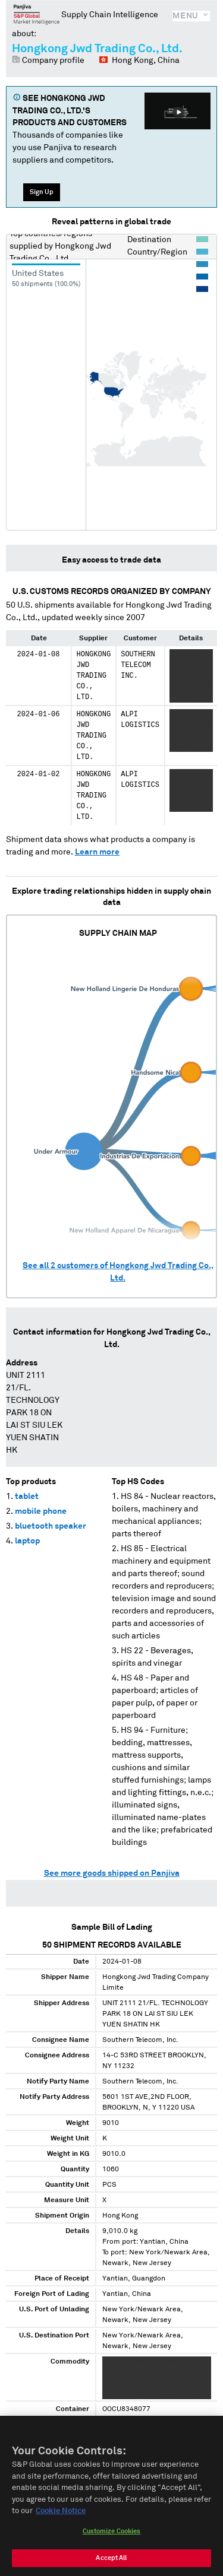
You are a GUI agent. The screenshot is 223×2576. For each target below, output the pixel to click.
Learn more (97, 852)
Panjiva (36, 14)
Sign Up (42, 192)
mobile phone (41, 1511)
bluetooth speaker (50, 1526)
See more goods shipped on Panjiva (112, 1873)
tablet (27, 1496)
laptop (27, 1541)
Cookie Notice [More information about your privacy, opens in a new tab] (61, 2523)
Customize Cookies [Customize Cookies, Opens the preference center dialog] (112, 2543)
